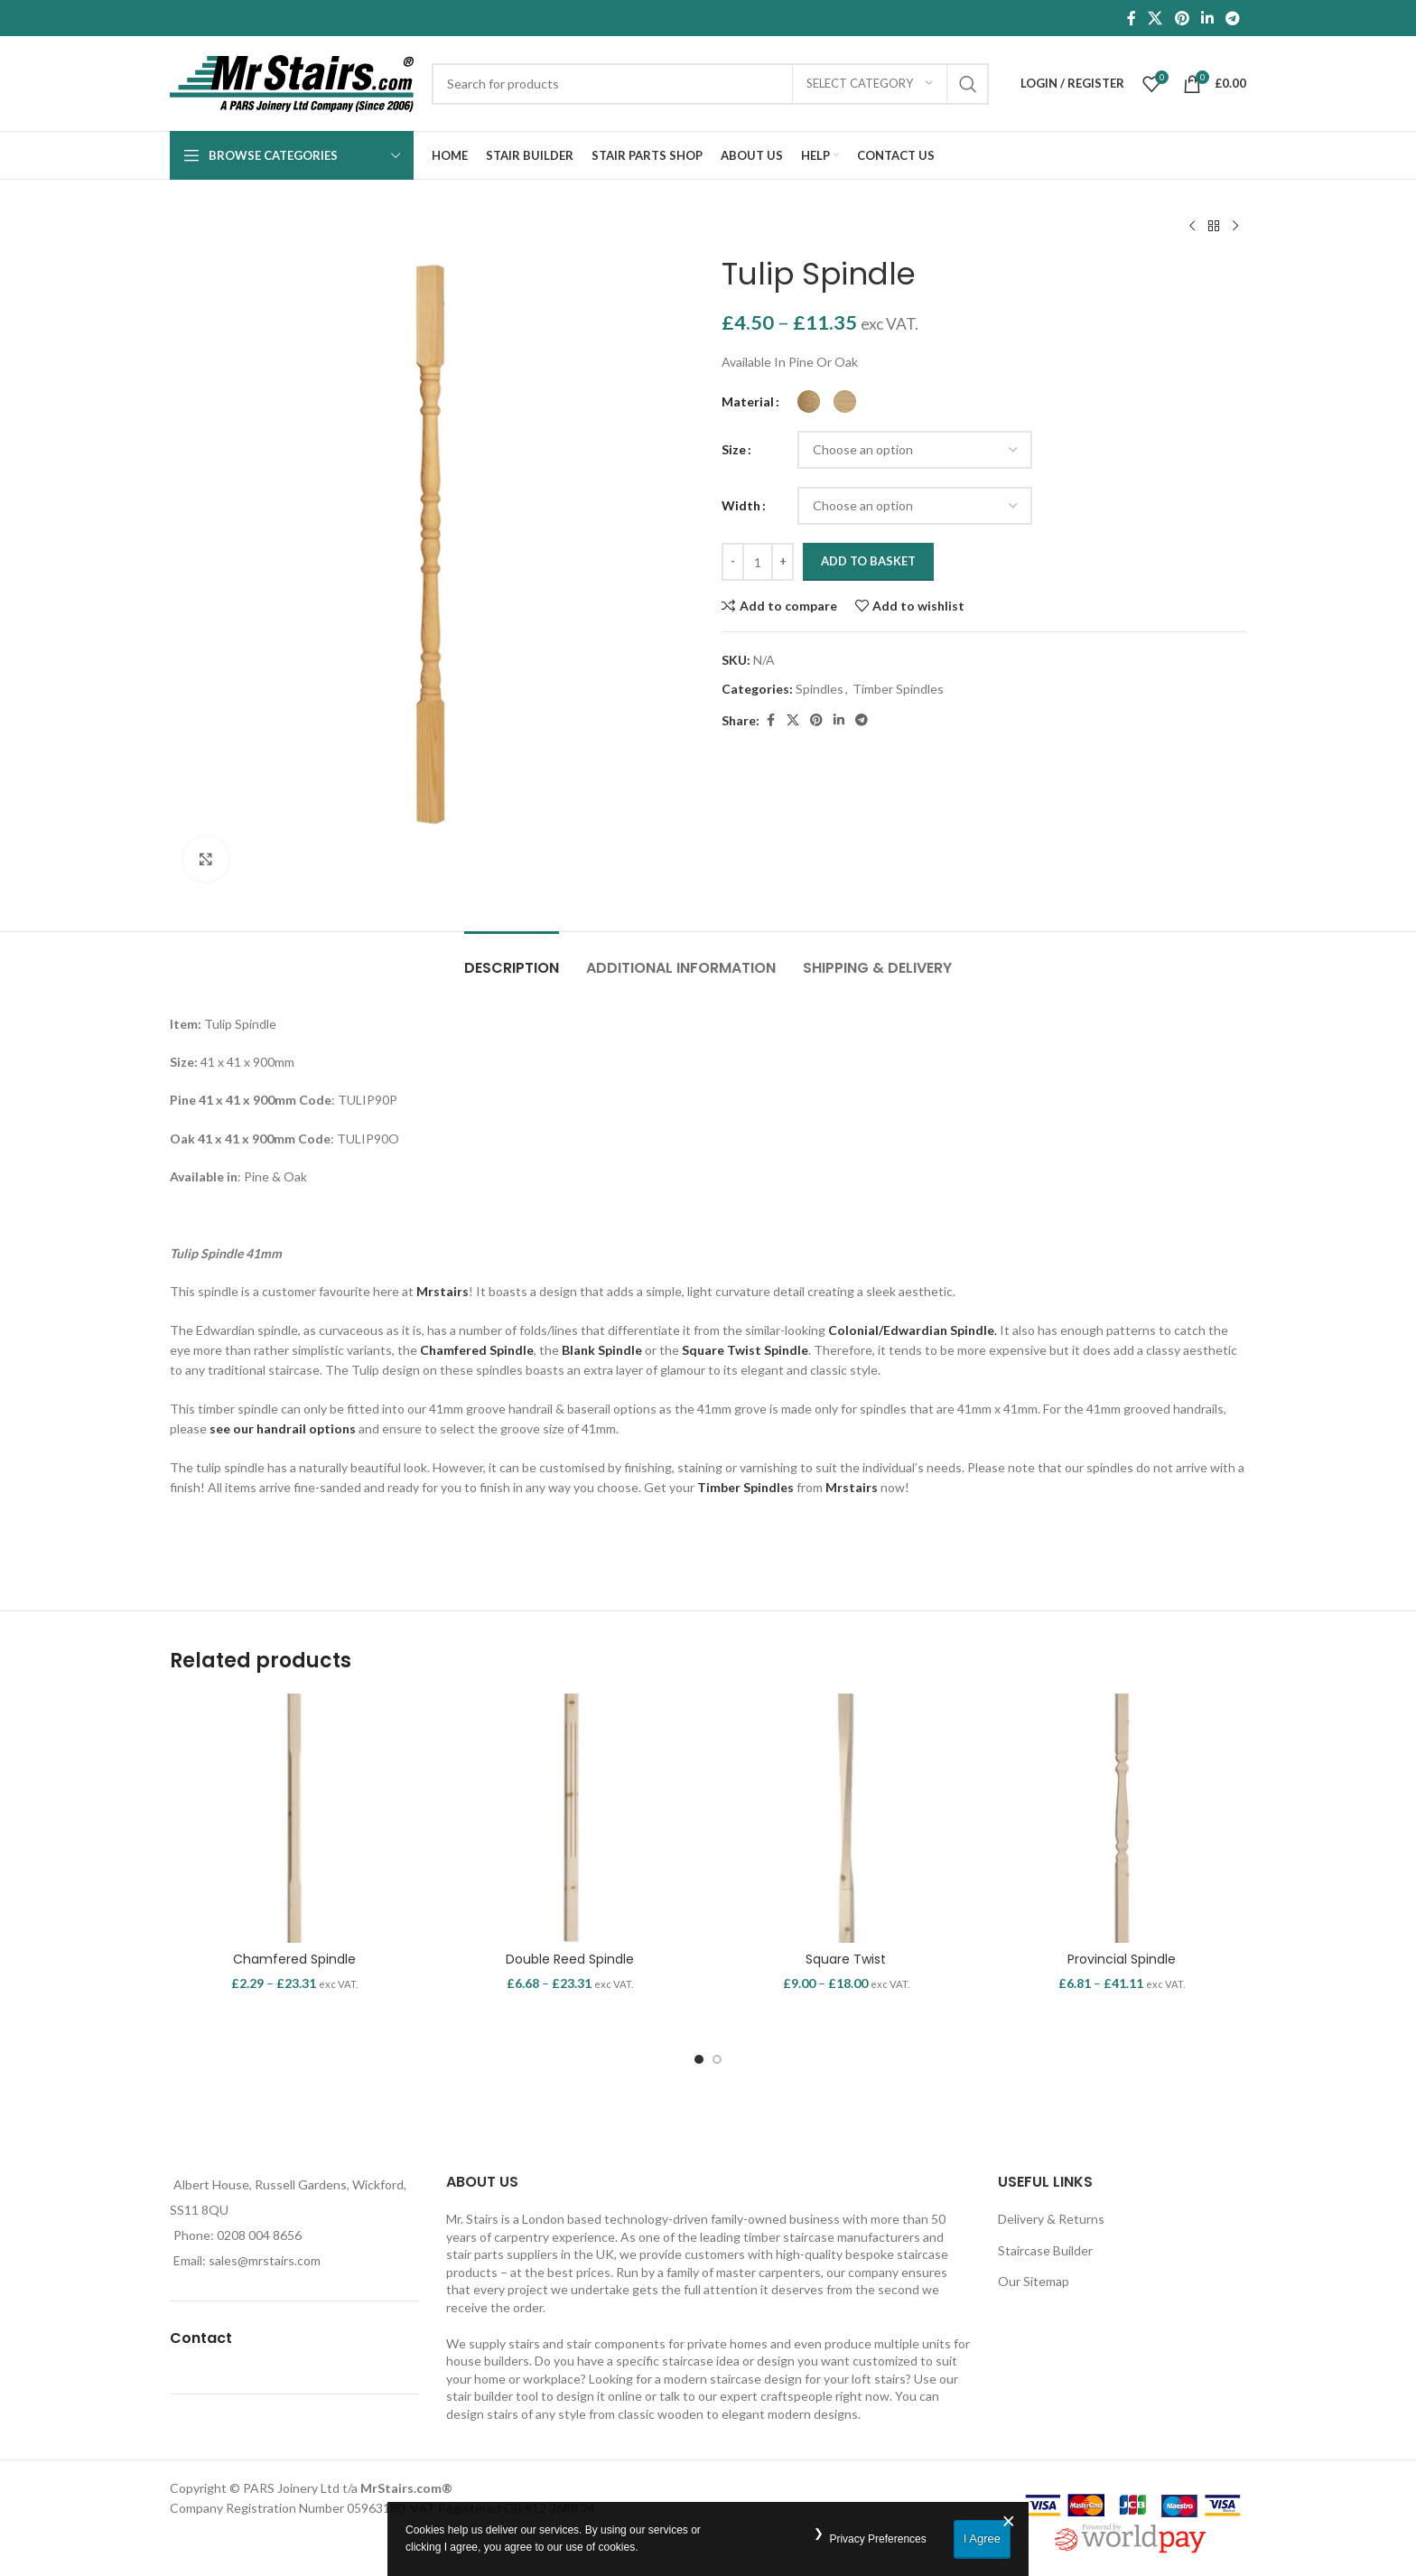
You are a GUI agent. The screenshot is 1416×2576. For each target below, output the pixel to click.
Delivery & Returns (1051, 2218)
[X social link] (1155, 18)
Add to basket (868, 561)
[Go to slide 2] (717, 2059)
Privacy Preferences (877, 2539)
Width (741, 505)
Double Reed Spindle (570, 1959)
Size (734, 449)
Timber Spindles (898, 688)
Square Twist (846, 1959)
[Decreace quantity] (733, 562)
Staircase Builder (1045, 2250)
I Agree (982, 2538)
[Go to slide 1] (698, 2059)
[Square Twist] (846, 1818)
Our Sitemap (1033, 2281)
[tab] (511, 958)
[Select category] (869, 84)
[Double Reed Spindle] (570, 1818)
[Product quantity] (757, 562)
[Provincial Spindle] (1122, 1818)
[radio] (808, 401)
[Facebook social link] (1131, 18)
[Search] (710, 84)
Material (748, 401)
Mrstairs (442, 1291)
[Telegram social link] (1233, 18)
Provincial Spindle (1121, 1959)
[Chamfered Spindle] (294, 1818)
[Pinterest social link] (1182, 18)
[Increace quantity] (782, 562)
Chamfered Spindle (294, 1959)
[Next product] (1235, 227)
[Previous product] (1192, 227)
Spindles (819, 688)
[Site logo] (292, 81)
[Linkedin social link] (1207, 18)
